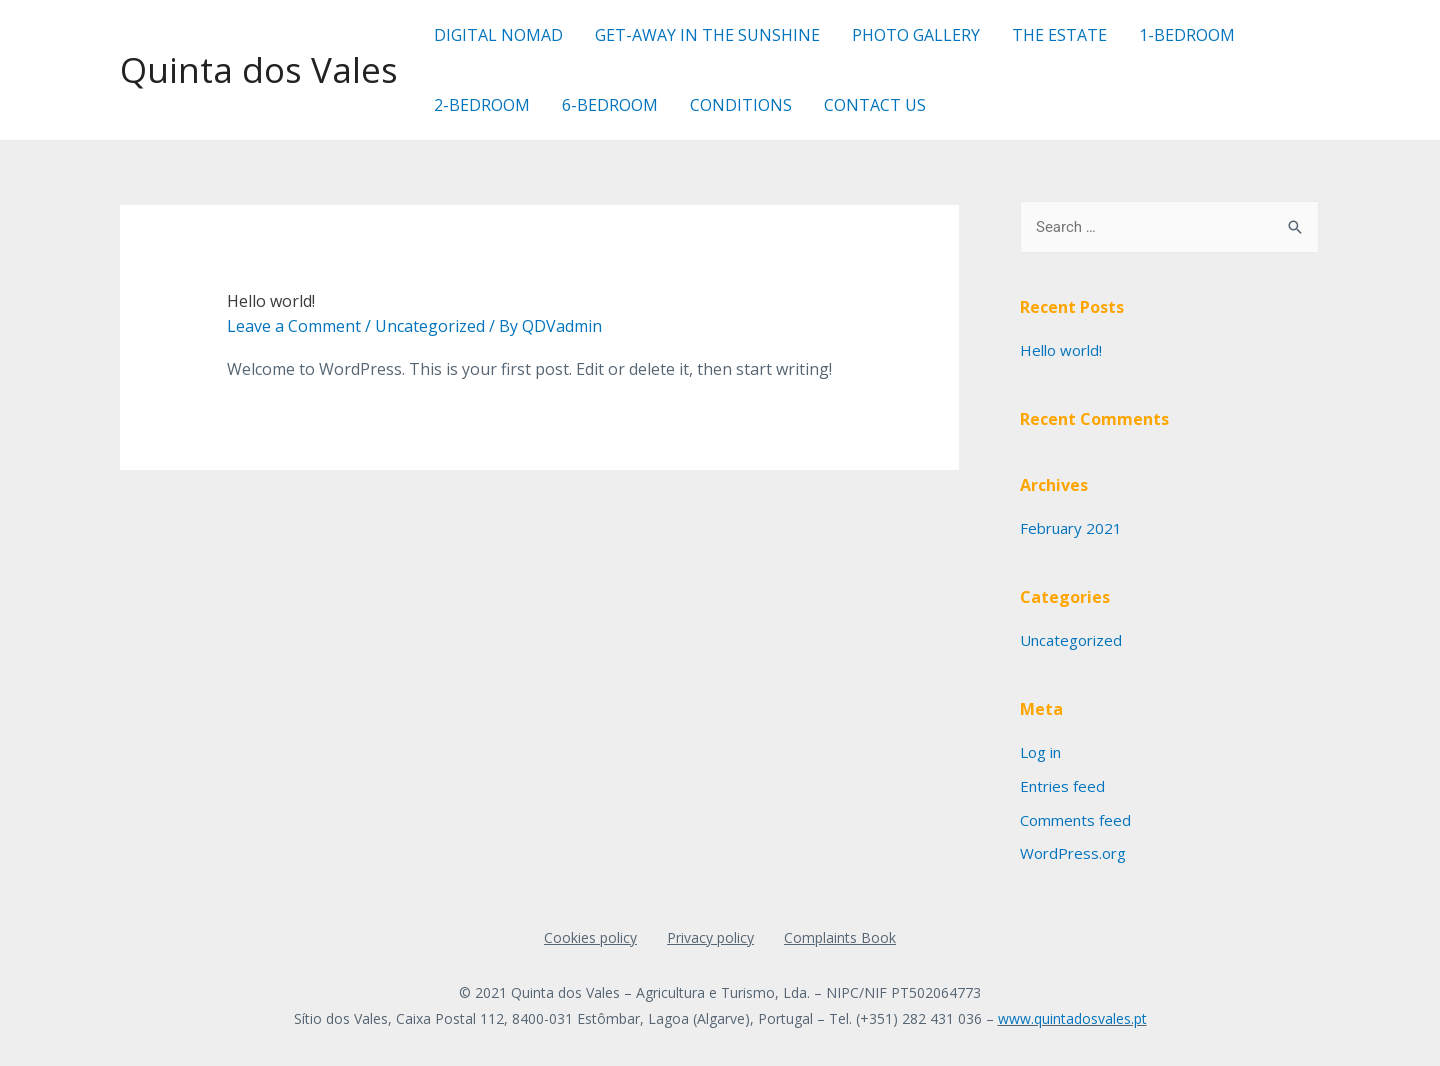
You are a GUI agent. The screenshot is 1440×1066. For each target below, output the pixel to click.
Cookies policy (590, 937)
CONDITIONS (741, 105)
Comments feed (1075, 820)
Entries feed (1062, 786)
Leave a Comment (294, 326)
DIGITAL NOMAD (498, 35)
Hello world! (271, 301)
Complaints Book (840, 937)
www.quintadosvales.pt (1072, 1018)
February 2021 (1071, 528)
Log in (1040, 752)
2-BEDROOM (482, 105)
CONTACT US (875, 105)
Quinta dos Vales (259, 69)
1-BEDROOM (1187, 35)
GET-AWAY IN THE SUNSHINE (707, 35)
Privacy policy (710, 937)
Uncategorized (430, 326)
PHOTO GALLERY (916, 35)
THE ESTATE (1059, 35)
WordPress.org (1073, 853)
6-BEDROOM (610, 105)
